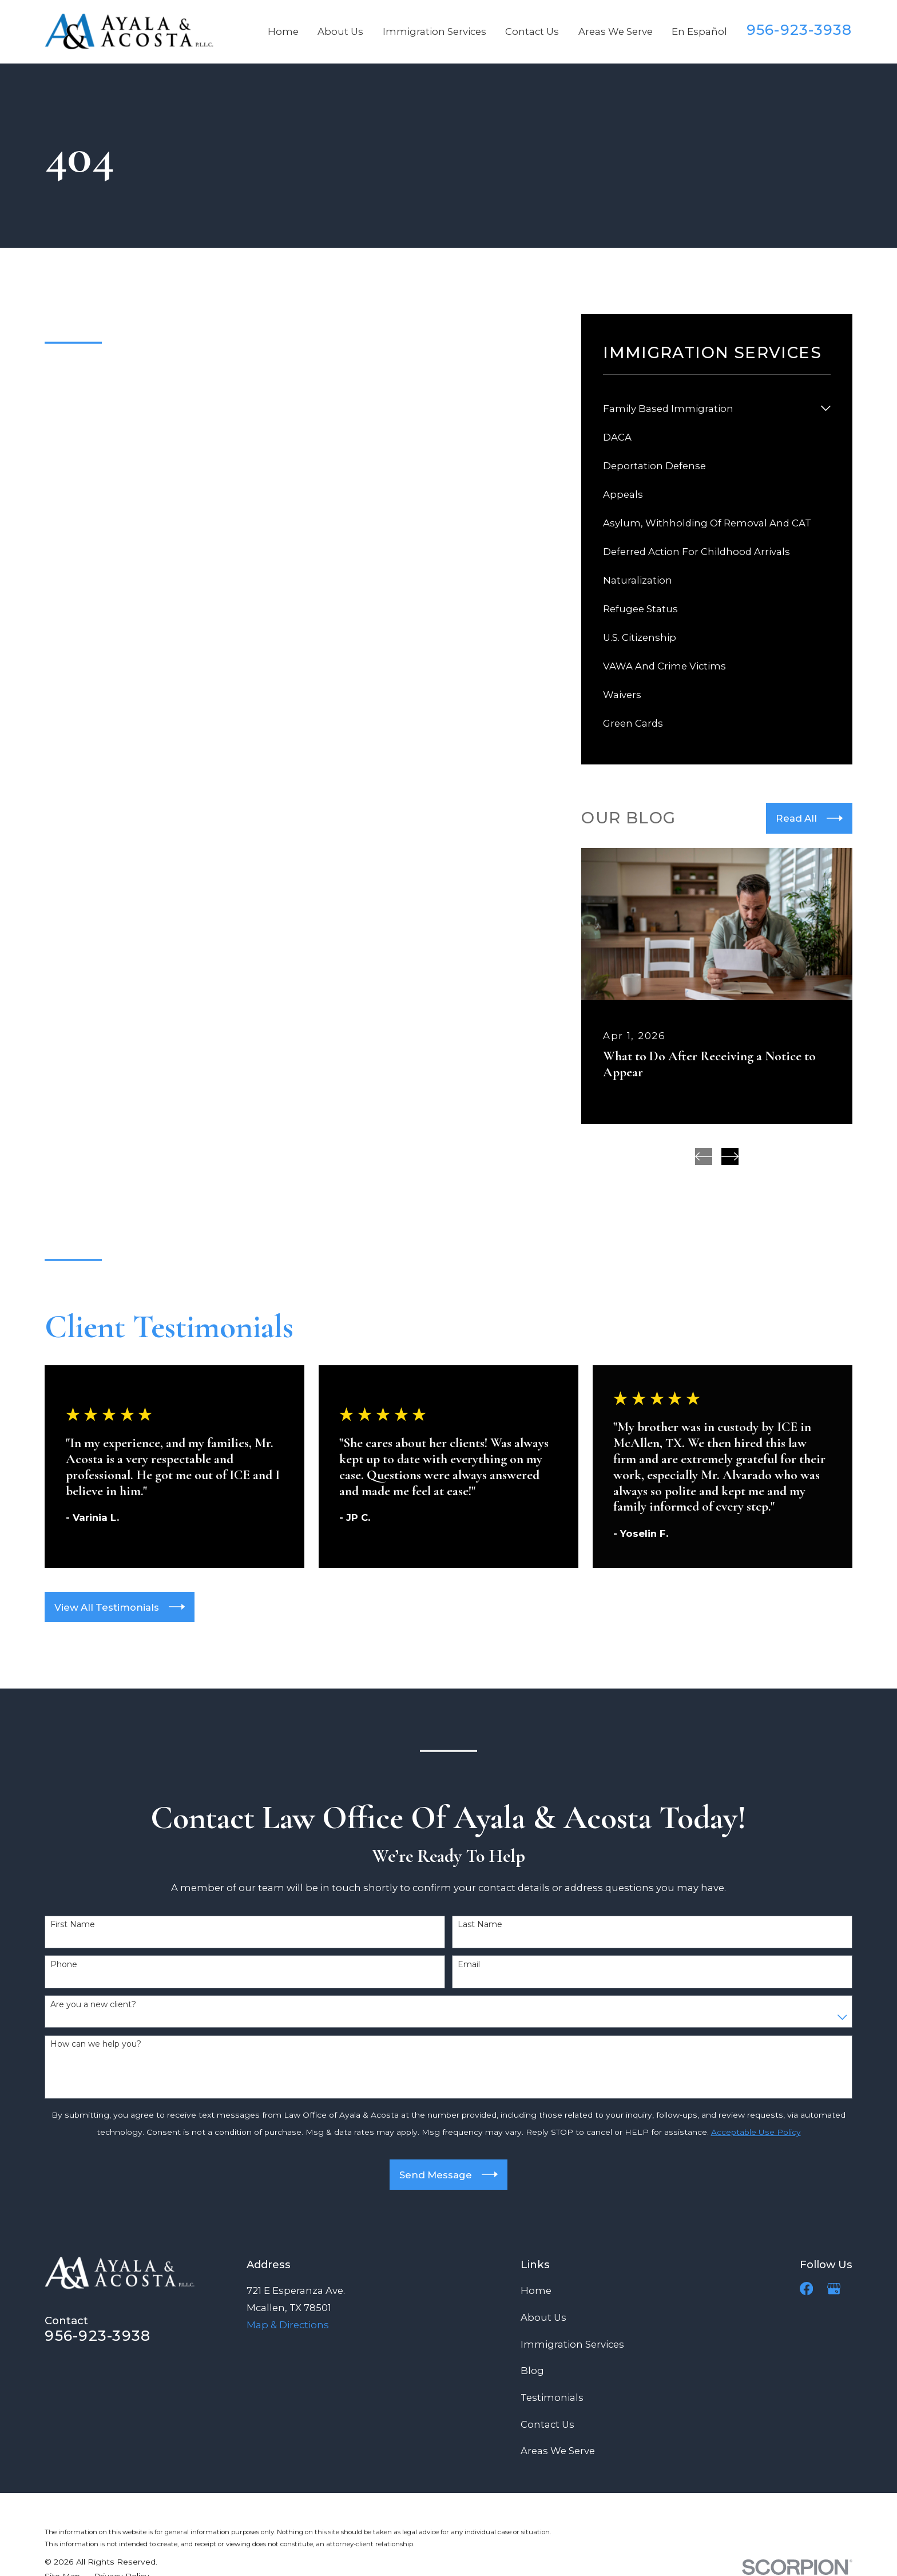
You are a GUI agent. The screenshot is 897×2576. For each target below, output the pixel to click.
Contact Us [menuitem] (532, 31)
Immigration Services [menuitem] (434, 31)
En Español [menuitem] (699, 31)
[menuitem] (709, 408)
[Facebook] (806, 2288)
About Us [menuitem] (340, 31)
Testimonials (552, 2397)
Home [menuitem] (283, 31)
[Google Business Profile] (833, 2288)
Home (536, 2290)
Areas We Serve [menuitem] (615, 31)
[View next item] (730, 1156)
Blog (532, 2370)
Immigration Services (572, 2344)
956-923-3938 (799, 29)
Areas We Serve (558, 2450)
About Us (543, 2317)
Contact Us (547, 2424)
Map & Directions (288, 2325)
